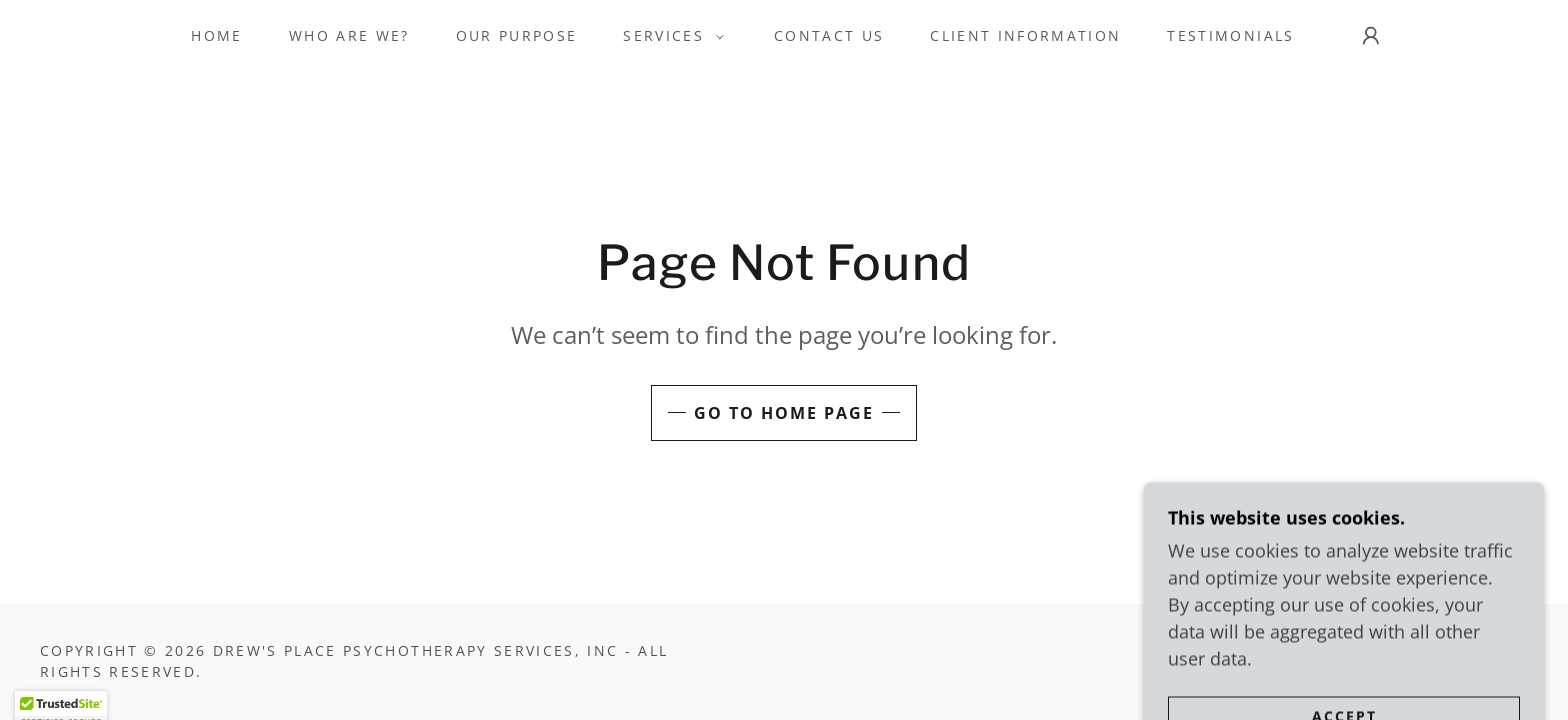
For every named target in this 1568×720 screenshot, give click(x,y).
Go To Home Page (784, 413)
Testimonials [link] (1230, 35)
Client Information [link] (1025, 35)
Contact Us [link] (829, 35)
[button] (668, 36)
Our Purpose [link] (517, 35)
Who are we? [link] (349, 35)
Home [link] (216, 35)
